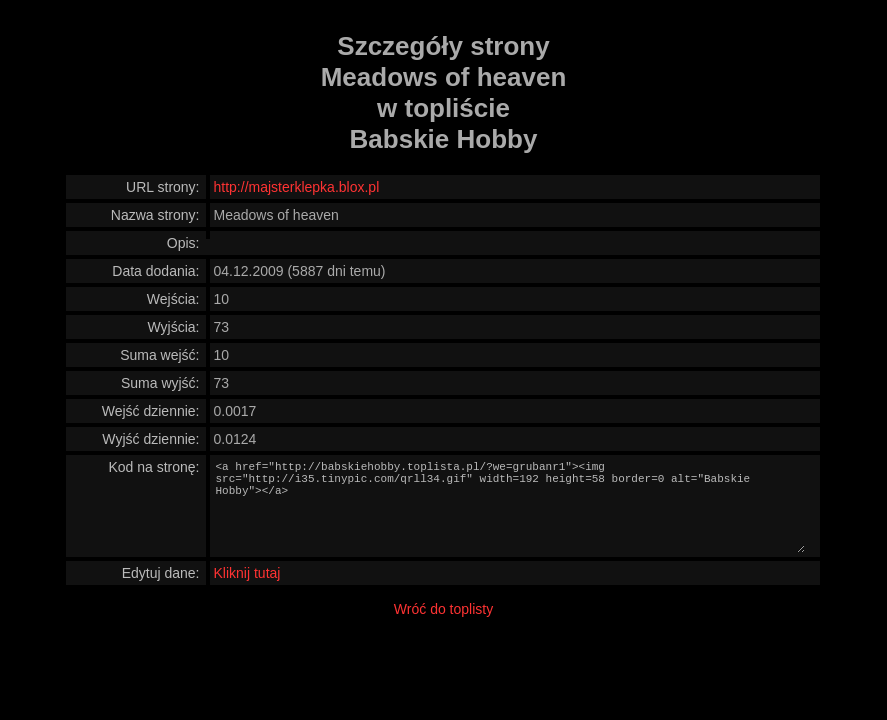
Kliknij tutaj (247, 573)
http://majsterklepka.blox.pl (297, 187)
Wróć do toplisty (443, 609)
